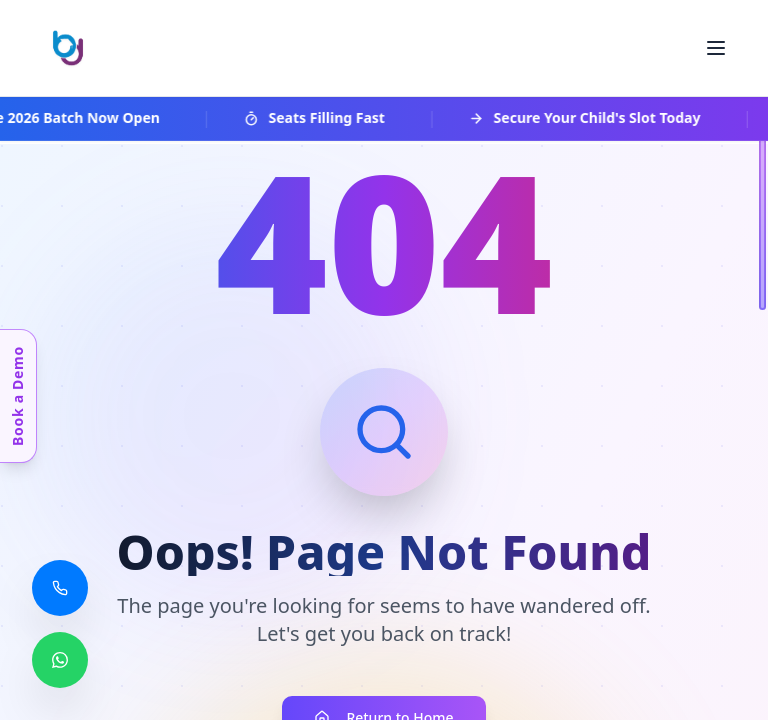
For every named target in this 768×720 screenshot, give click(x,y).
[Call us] (60, 588)
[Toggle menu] (716, 48)
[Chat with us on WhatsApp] (60, 660)
